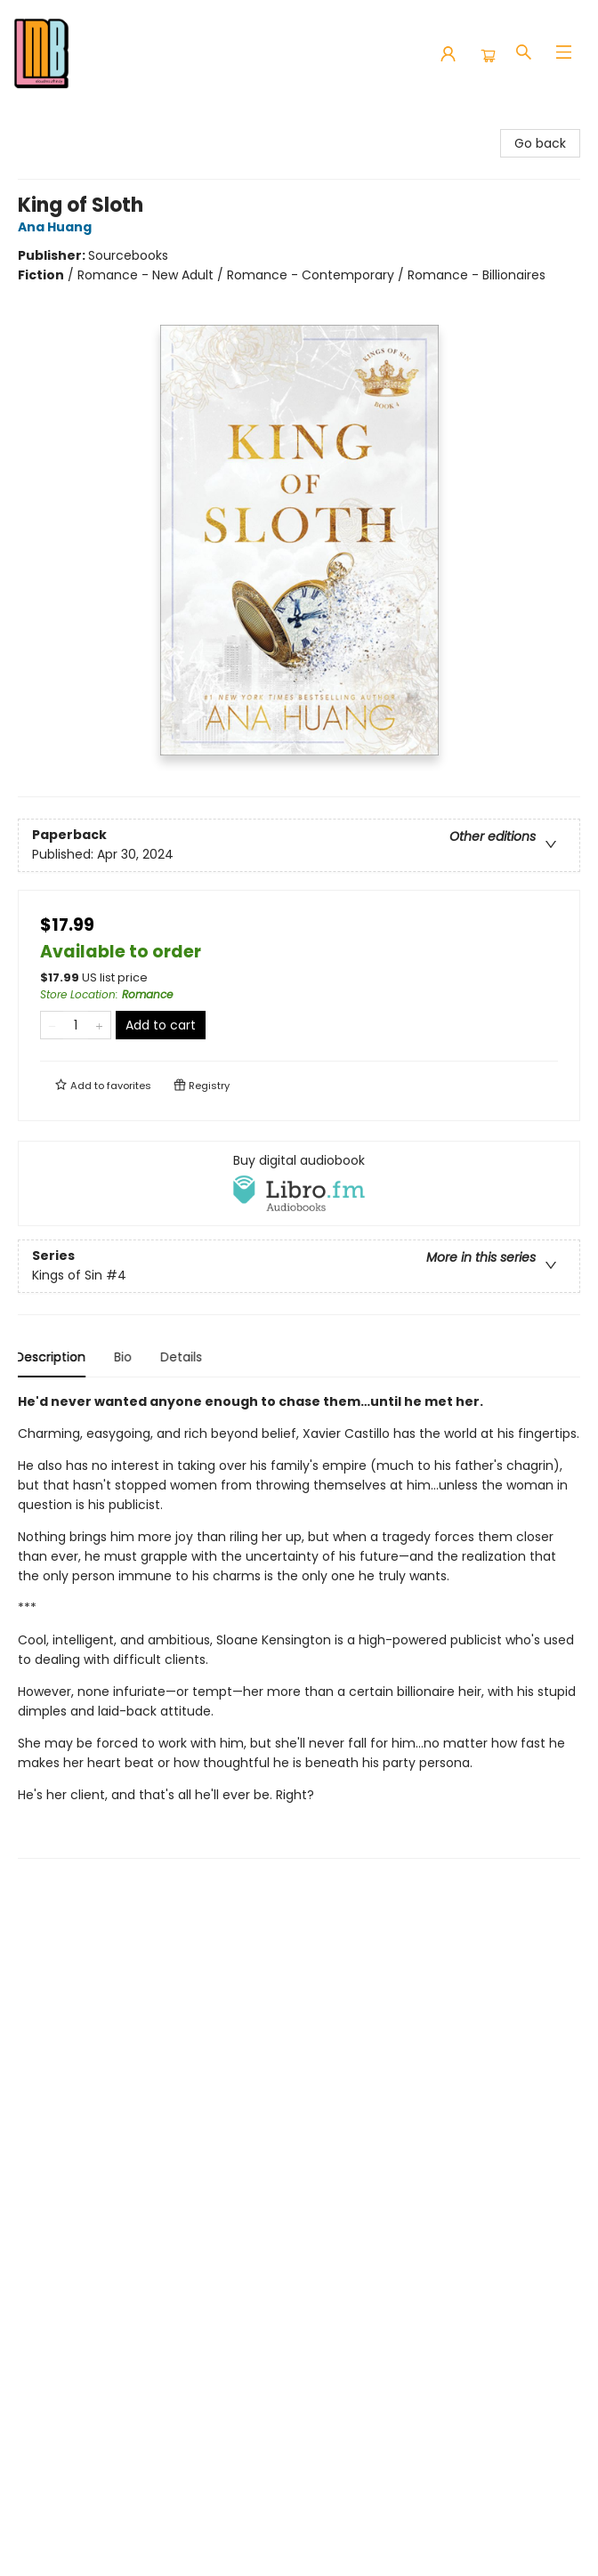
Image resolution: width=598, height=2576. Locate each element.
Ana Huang (57, 227)
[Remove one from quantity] (52, 1025)
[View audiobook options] (299, 1183)
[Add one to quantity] (99, 1025)
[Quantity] (75, 1025)
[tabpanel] (299, 1625)
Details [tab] (184, 1357)
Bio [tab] (125, 1357)
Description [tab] (53, 1357)
